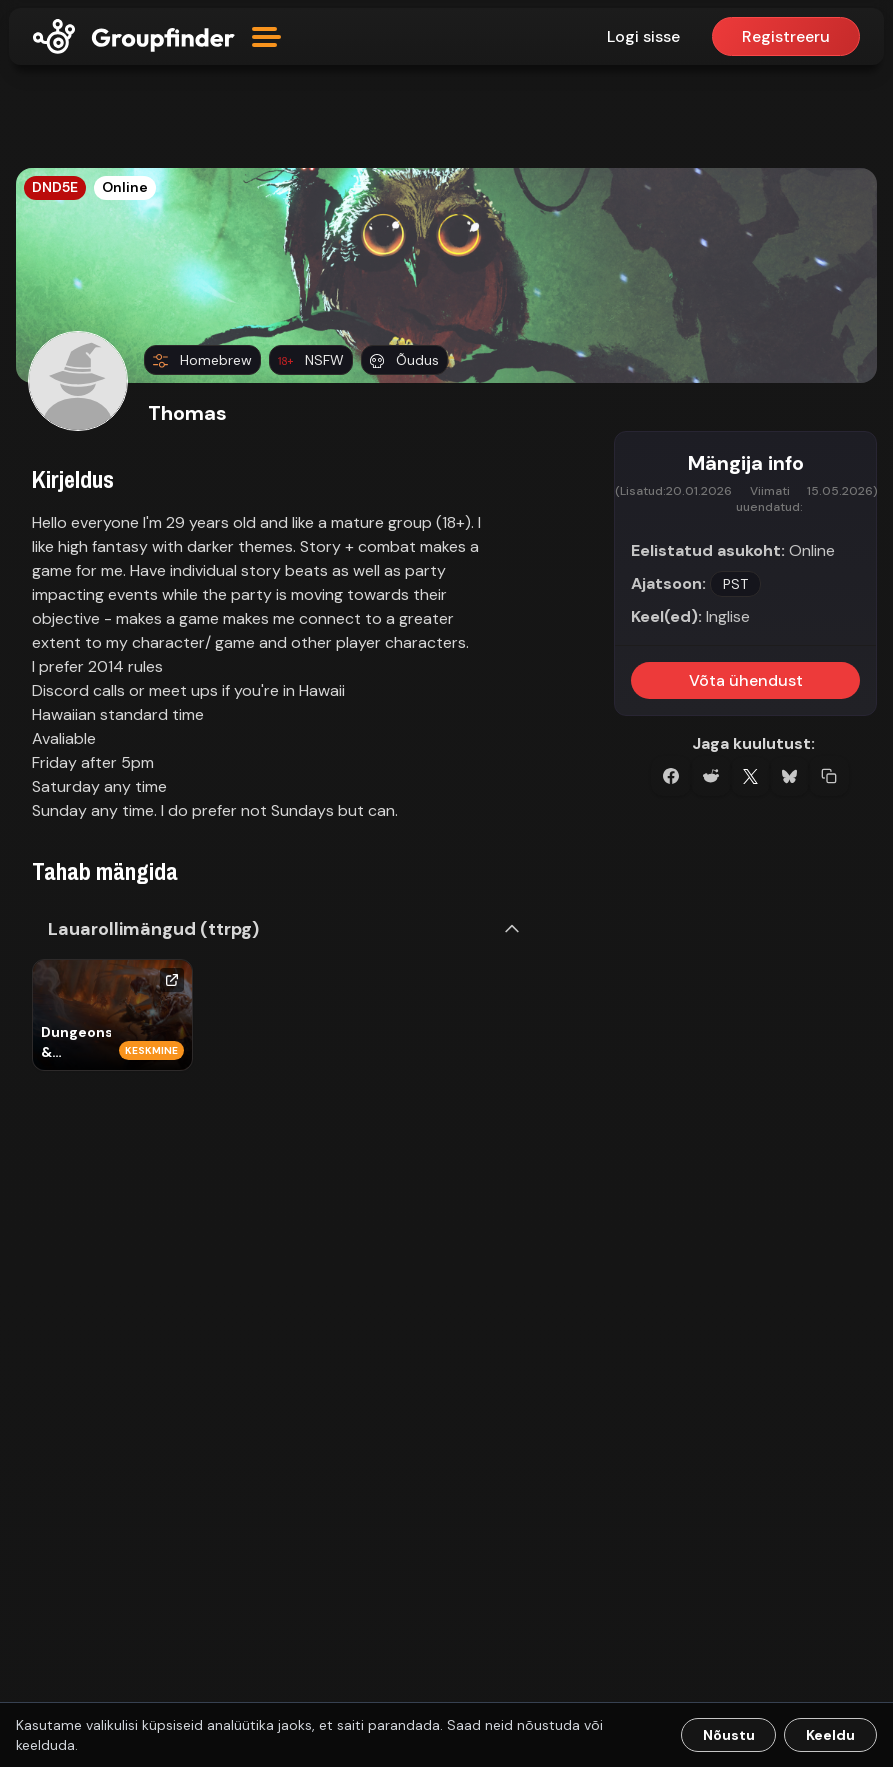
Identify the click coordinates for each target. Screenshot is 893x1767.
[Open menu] (266, 37)
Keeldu (830, 1735)
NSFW (311, 360)
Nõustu (729, 1735)
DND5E (55, 187)
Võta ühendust (746, 680)
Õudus (404, 360)
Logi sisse (643, 36)
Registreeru (786, 36)
